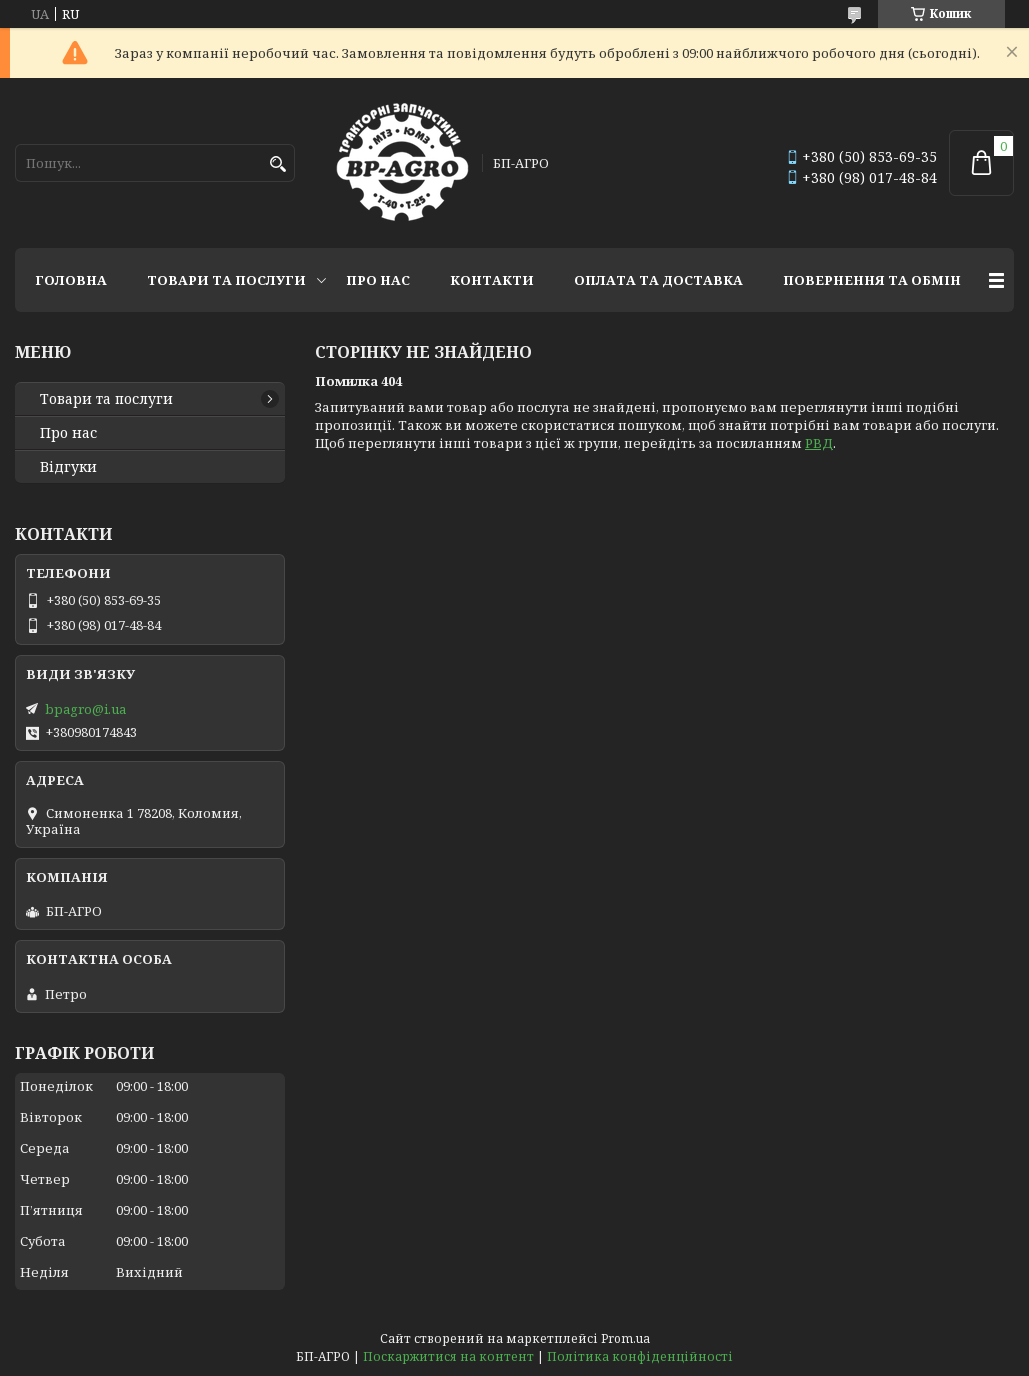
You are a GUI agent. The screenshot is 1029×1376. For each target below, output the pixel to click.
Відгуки (68, 467)
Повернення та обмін (872, 280)
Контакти (492, 280)
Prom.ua (625, 1338)
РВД (819, 443)
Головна (71, 280)
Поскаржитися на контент (448, 1356)
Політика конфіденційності (640, 1356)
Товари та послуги (226, 280)
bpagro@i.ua (85, 709)
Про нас (378, 280)
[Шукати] (277, 164)
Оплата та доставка (658, 280)
